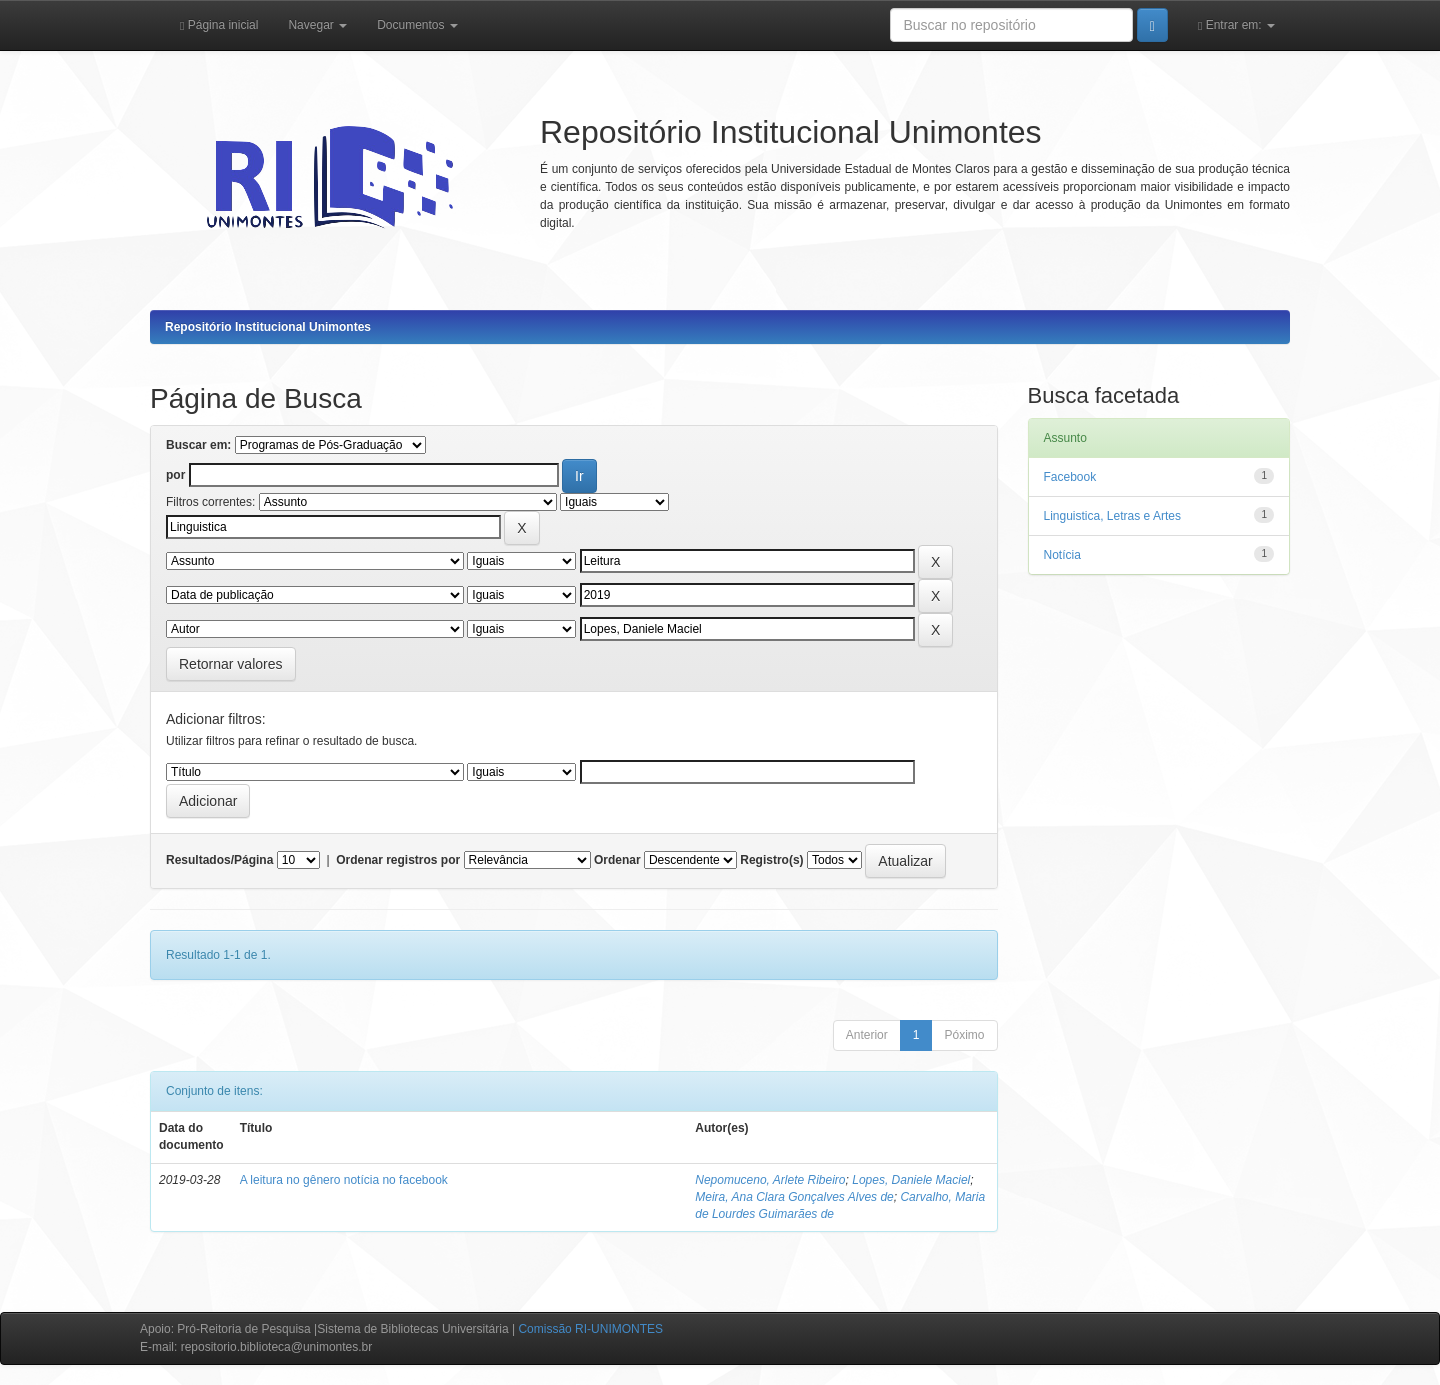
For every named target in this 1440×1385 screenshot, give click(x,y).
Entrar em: (1236, 25)
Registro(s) (771, 860)
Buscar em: (198, 445)
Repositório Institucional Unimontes (268, 327)
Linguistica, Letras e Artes (1112, 516)
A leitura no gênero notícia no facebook (344, 1180)
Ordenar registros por (398, 860)
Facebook (1070, 477)
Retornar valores (231, 664)
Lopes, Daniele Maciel (911, 1180)
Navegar (317, 25)
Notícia (1062, 555)
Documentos (417, 25)
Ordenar (617, 860)
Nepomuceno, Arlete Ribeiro (770, 1180)
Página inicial (219, 25)
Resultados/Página (219, 860)
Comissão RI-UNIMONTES (590, 1329)
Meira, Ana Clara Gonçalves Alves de (794, 1197)
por (175, 475)
